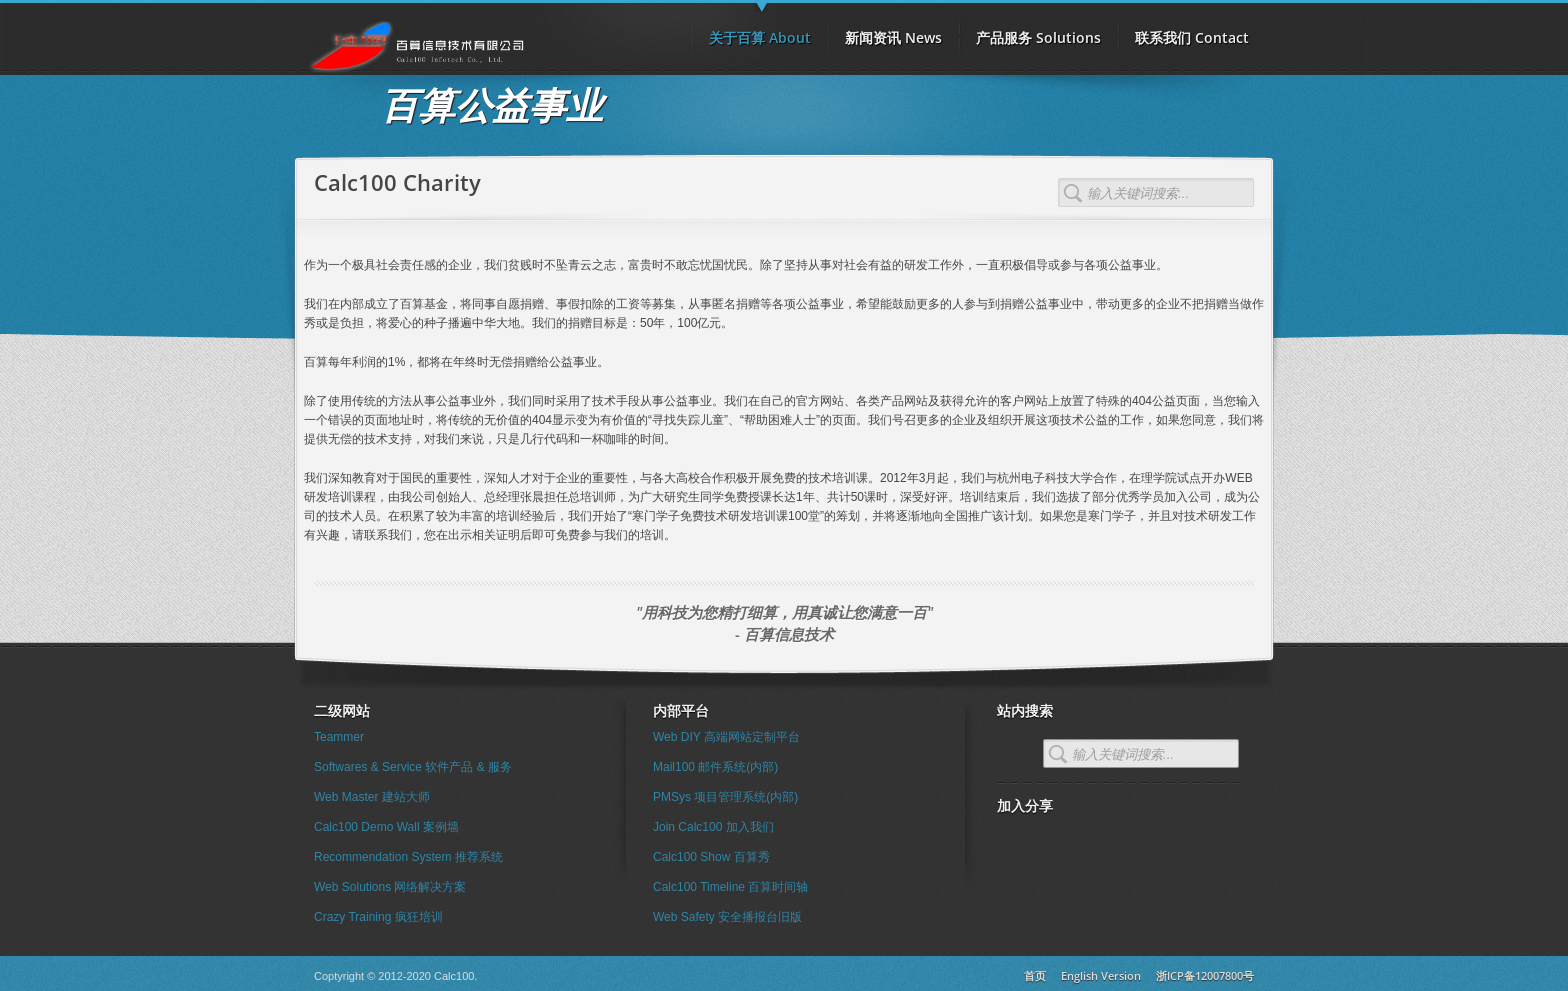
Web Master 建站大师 (372, 797)
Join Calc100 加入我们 (713, 827)
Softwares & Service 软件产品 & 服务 (413, 767)
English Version (1101, 975)
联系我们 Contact (1192, 37)
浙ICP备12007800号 (1205, 975)
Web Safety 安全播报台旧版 (727, 917)
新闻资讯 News (893, 37)
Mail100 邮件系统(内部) (715, 767)
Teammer (339, 737)
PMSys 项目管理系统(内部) (725, 797)
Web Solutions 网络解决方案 (390, 887)
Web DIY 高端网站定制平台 (726, 737)
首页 (1035, 975)
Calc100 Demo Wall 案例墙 (386, 827)
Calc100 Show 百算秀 (711, 857)
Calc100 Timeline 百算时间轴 (730, 887)
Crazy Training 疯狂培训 (378, 917)
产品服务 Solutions (1038, 37)
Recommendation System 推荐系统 (408, 857)
